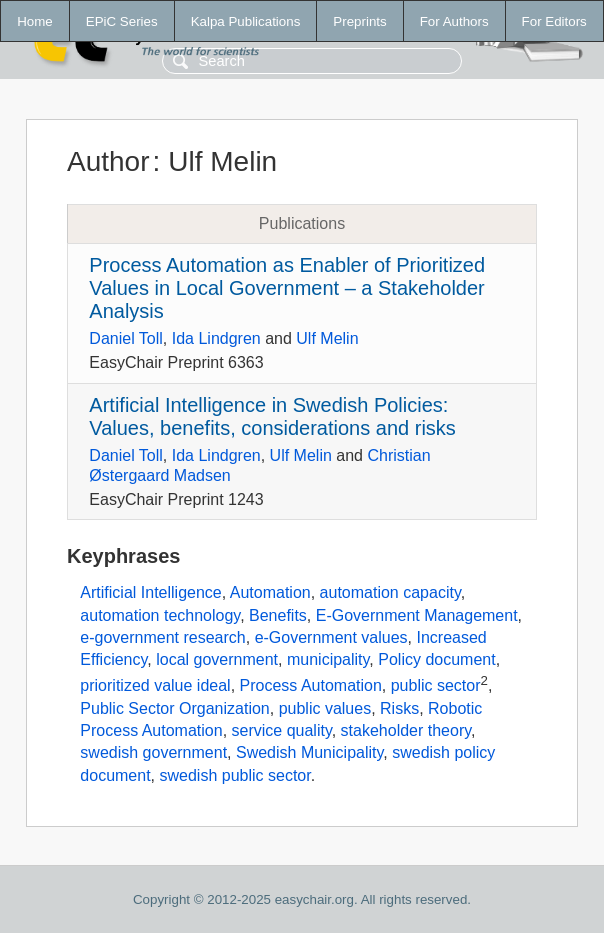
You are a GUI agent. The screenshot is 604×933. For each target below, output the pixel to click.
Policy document (436, 659)
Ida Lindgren (216, 338)
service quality (282, 730)
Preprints (359, 21)
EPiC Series (122, 21)
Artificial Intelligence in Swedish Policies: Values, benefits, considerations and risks (272, 416)
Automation (270, 592)
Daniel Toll (126, 338)
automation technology (160, 615)
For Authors (454, 21)
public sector (436, 685)
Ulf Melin (327, 338)
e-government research (162, 637)
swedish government (153, 752)
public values (325, 708)
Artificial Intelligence (150, 592)
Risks (399, 708)
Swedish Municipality (309, 752)
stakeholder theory (406, 730)
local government (217, 659)
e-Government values (331, 637)
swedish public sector (234, 775)
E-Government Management (417, 615)
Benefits (278, 615)
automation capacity (390, 592)
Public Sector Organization (174, 708)
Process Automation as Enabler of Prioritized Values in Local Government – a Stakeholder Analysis (287, 288)
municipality (328, 659)
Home (35, 21)
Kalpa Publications (246, 21)
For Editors (554, 21)
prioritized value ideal (155, 685)
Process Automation (311, 685)
